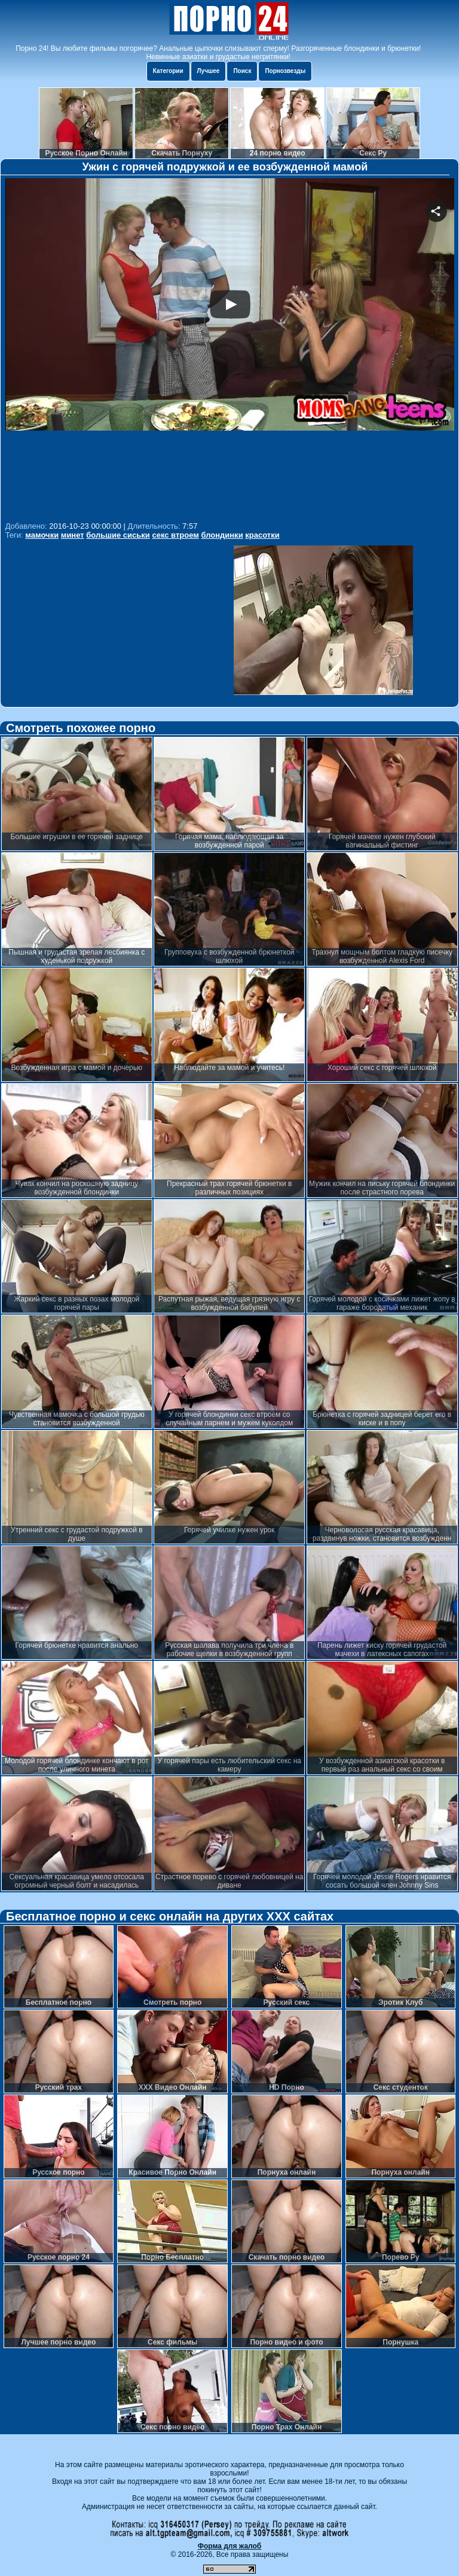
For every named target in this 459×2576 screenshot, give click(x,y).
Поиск (242, 71)
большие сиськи (118, 535)
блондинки (222, 535)
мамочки (42, 535)
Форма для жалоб (230, 2546)
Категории (168, 71)
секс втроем (175, 535)
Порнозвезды (285, 71)
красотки (262, 535)
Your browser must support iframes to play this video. (229, 348)
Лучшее (208, 71)
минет (72, 535)
